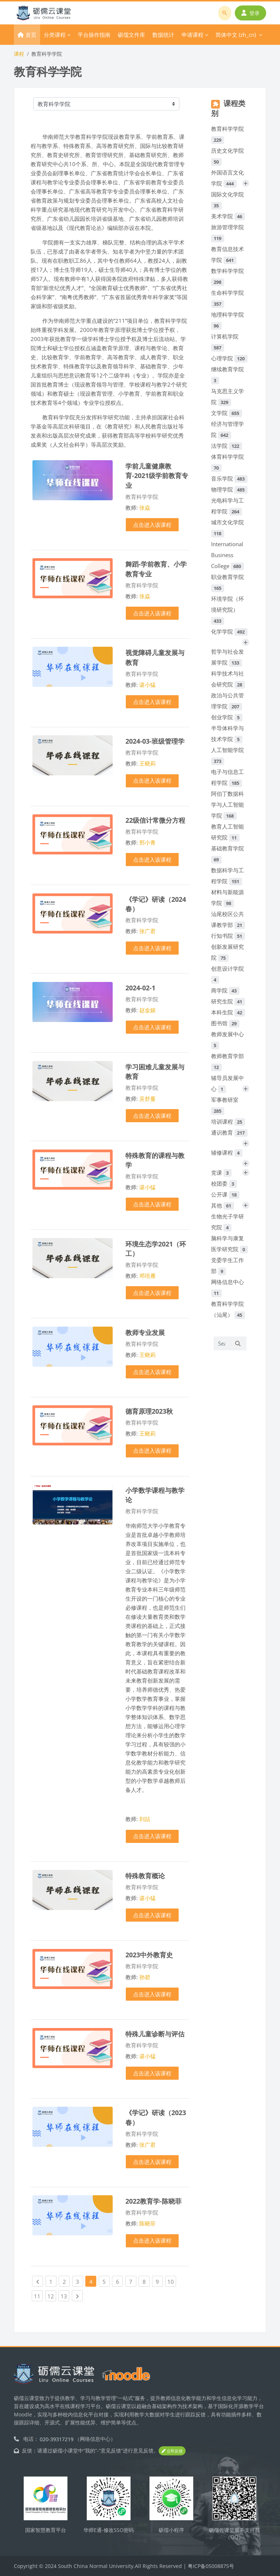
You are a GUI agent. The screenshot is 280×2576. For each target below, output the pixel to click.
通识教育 (229, 1132)
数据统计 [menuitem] (163, 34)
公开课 (225, 1194)
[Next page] (77, 2295)
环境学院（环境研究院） (227, 609)
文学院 (226, 412)
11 (38, 2295)
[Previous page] (37, 2281)
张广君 (147, 931)
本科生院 (228, 1012)
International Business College (227, 554)
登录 (250, 12)
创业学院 (226, 717)
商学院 (225, 990)
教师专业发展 (145, 1332)
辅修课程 (226, 1152)
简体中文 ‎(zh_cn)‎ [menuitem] (235, 34)
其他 (222, 1205)
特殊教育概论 (145, 1875)
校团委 (224, 1183)
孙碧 (144, 1977)
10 (171, 2280)
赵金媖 (147, 1010)
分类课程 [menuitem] (55, 34)
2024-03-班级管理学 (154, 740)
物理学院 (229, 489)
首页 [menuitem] (31, 34)
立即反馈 (172, 2451)
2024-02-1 (140, 987)
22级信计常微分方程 (155, 820)
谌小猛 (147, 684)
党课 (221, 1172)
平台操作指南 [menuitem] (94, 34)
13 (65, 2295)
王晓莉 (147, 763)
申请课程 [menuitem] (192, 34)
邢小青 (147, 842)
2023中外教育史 (149, 1954)
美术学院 (228, 216)
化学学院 (229, 631)
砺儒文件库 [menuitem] (131, 34)
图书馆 (225, 1023)
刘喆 (144, 1819)
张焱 (144, 507)
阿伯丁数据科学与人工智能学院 (227, 804)
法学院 (226, 445)
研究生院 (228, 1001)
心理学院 (229, 358)
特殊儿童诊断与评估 (154, 2033)
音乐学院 (229, 478)
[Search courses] (221, 1343)
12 (51, 2295)
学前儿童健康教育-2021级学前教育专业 (156, 475)
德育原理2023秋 (149, 1411)
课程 (19, 53)
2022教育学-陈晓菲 (153, 2200)
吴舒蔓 (147, 1098)
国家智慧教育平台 (45, 2529)
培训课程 (228, 1121)
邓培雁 (147, 1275)
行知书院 (228, 935)
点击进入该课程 (152, 524)
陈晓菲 (147, 2223)
